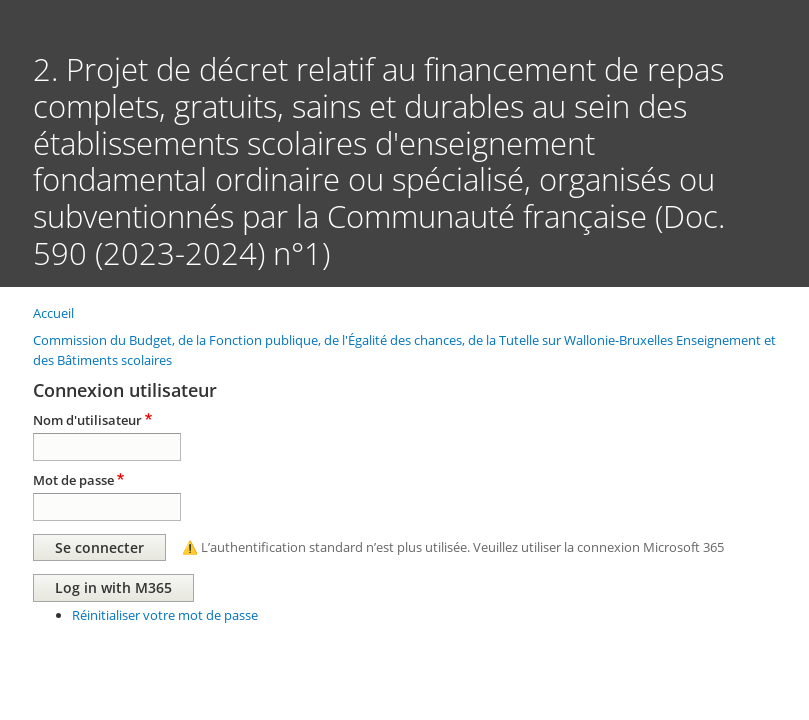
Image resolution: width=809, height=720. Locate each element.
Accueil (53, 313)
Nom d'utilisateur (87, 420)
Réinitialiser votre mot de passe (165, 615)
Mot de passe (73, 480)
